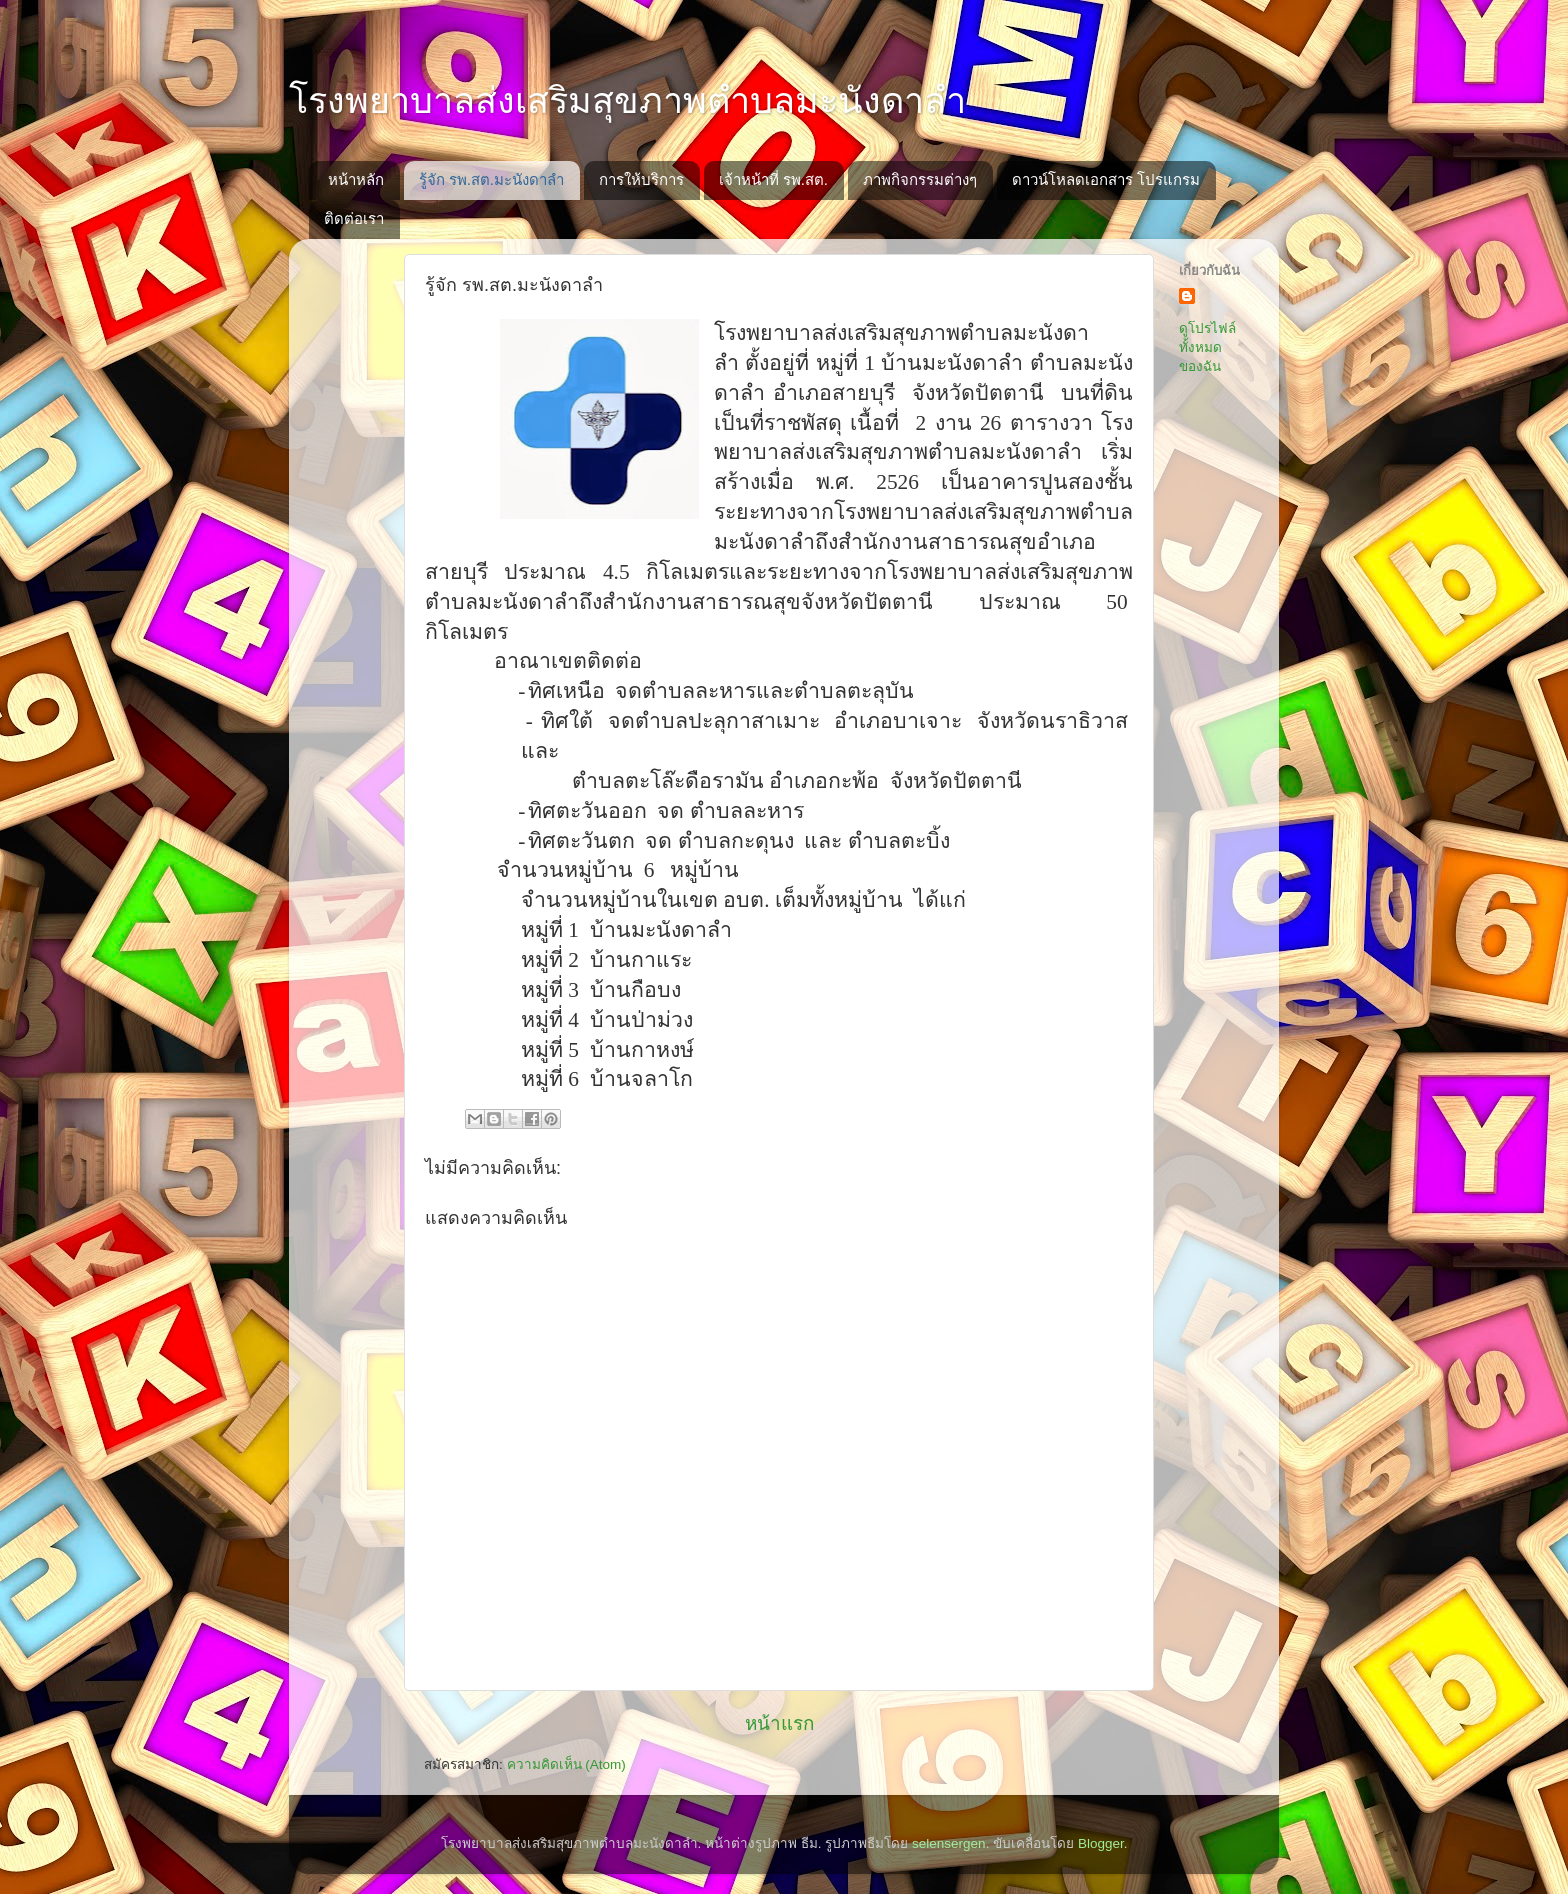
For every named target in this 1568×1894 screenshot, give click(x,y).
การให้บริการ (641, 179)
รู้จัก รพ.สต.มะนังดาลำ (492, 179)
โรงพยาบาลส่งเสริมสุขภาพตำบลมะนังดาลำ (627, 100)
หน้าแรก (779, 1723)
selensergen (949, 1843)
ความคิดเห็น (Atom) (566, 1764)
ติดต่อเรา (354, 218)
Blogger (1101, 1843)
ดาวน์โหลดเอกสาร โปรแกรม (1106, 179)
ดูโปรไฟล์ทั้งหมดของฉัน (1207, 347)
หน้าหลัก (356, 179)
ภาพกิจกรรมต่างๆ (920, 179)
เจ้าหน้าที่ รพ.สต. (774, 179)
